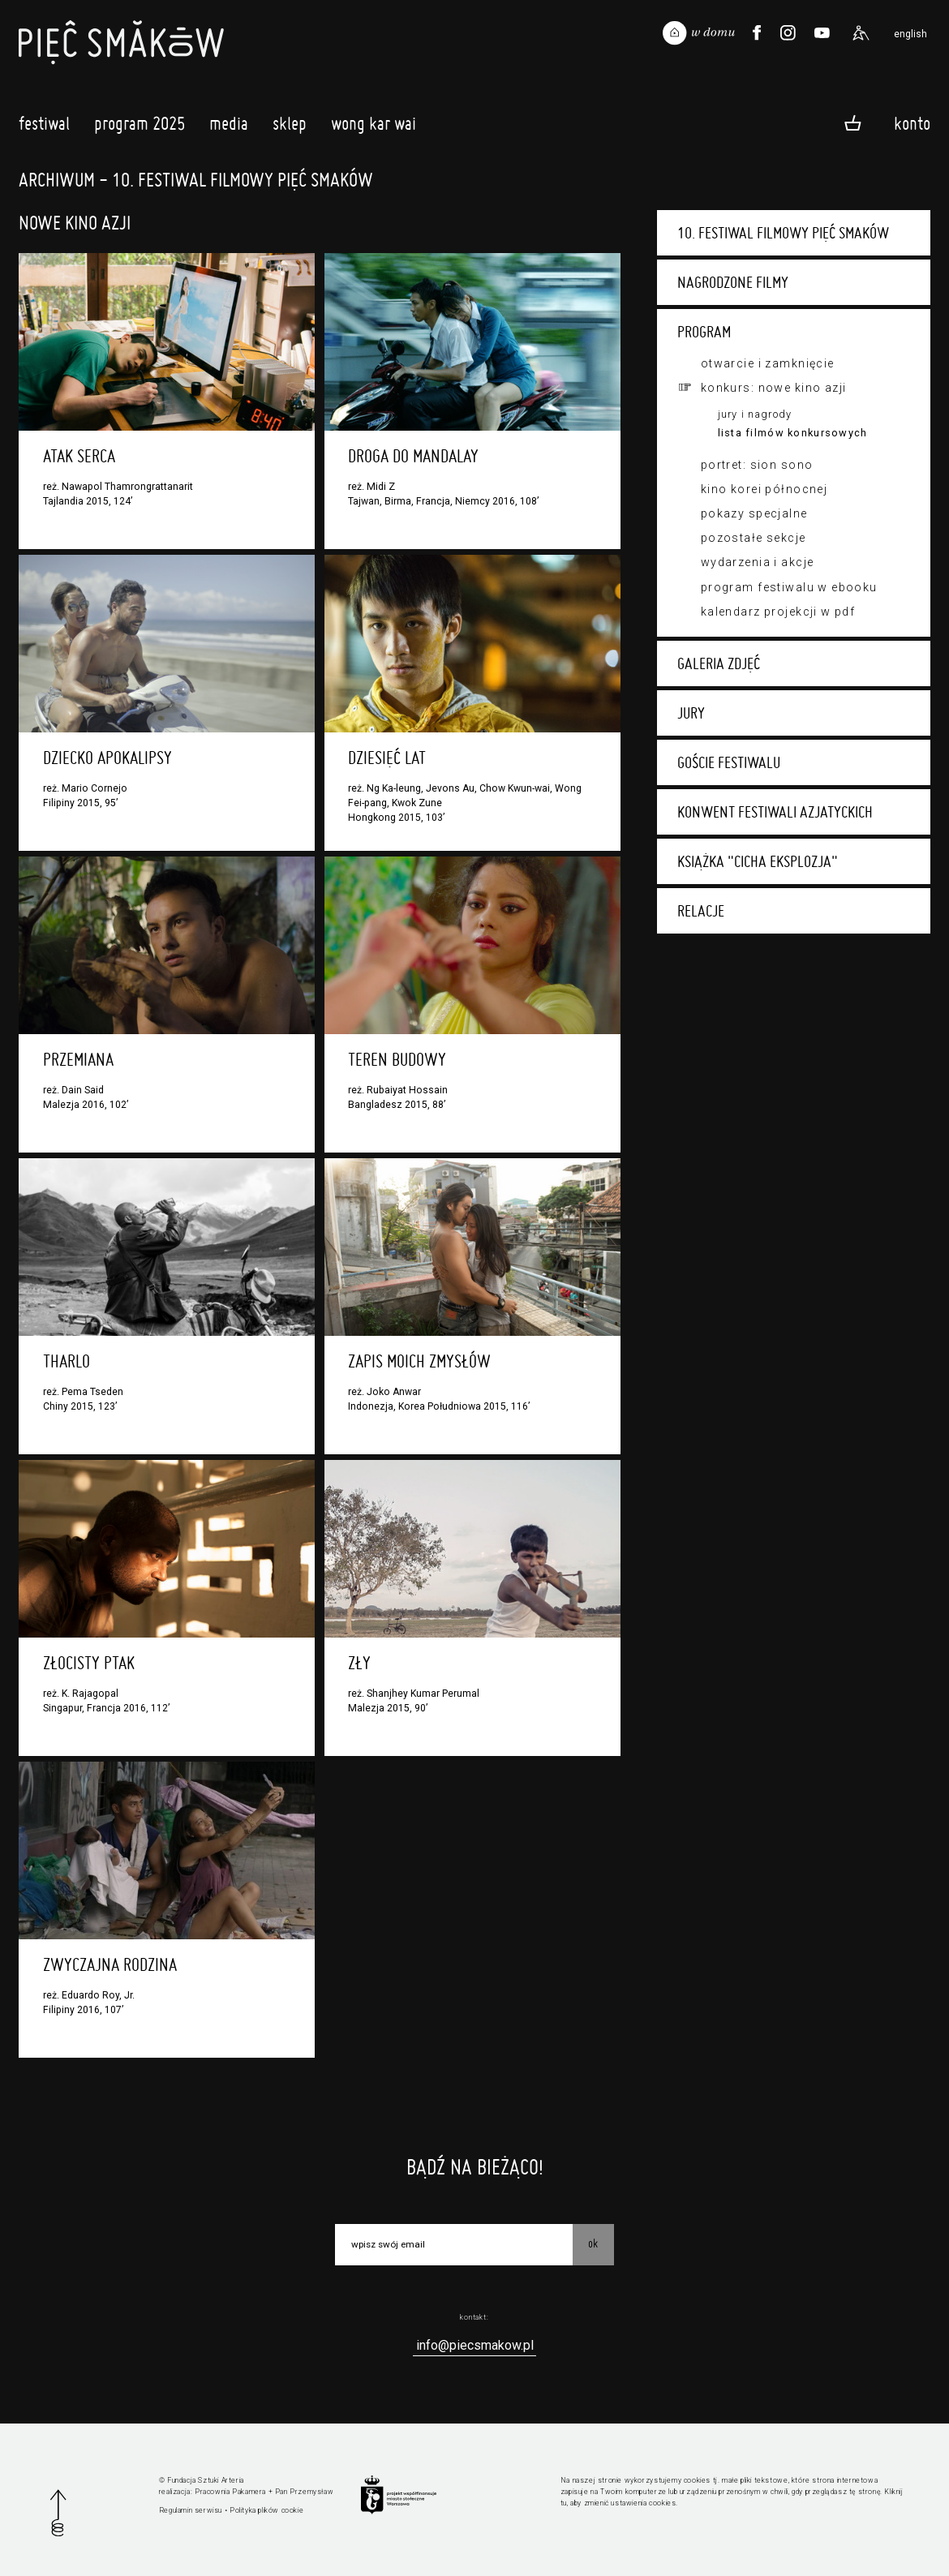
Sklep (290, 127)
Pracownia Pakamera (230, 2492)
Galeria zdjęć (718, 663)
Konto (912, 122)
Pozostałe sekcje (753, 537)
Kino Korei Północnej (764, 489)
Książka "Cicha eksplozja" (757, 861)
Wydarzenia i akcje (757, 562)
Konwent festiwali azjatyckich (775, 812)
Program (704, 331)
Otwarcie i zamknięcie (768, 363)
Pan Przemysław (304, 2492)
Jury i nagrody (755, 414)
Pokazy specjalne (754, 513)
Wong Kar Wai (373, 127)
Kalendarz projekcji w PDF (778, 611)
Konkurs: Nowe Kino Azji (774, 387)
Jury (691, 713)
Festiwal (44, 127)
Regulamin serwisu (190, 2510)
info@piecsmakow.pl (475, 2345)
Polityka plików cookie (266, 2510)
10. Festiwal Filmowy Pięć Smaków (783, 233)
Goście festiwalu (728, 762)
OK (593, 2243)
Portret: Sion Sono (757, 464)
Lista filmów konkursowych (793, 433)
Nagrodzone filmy (732, 282)
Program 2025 (139, 127)
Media (228, 127)
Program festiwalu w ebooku (789, 587)
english (910, 34)
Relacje (700, 911)
